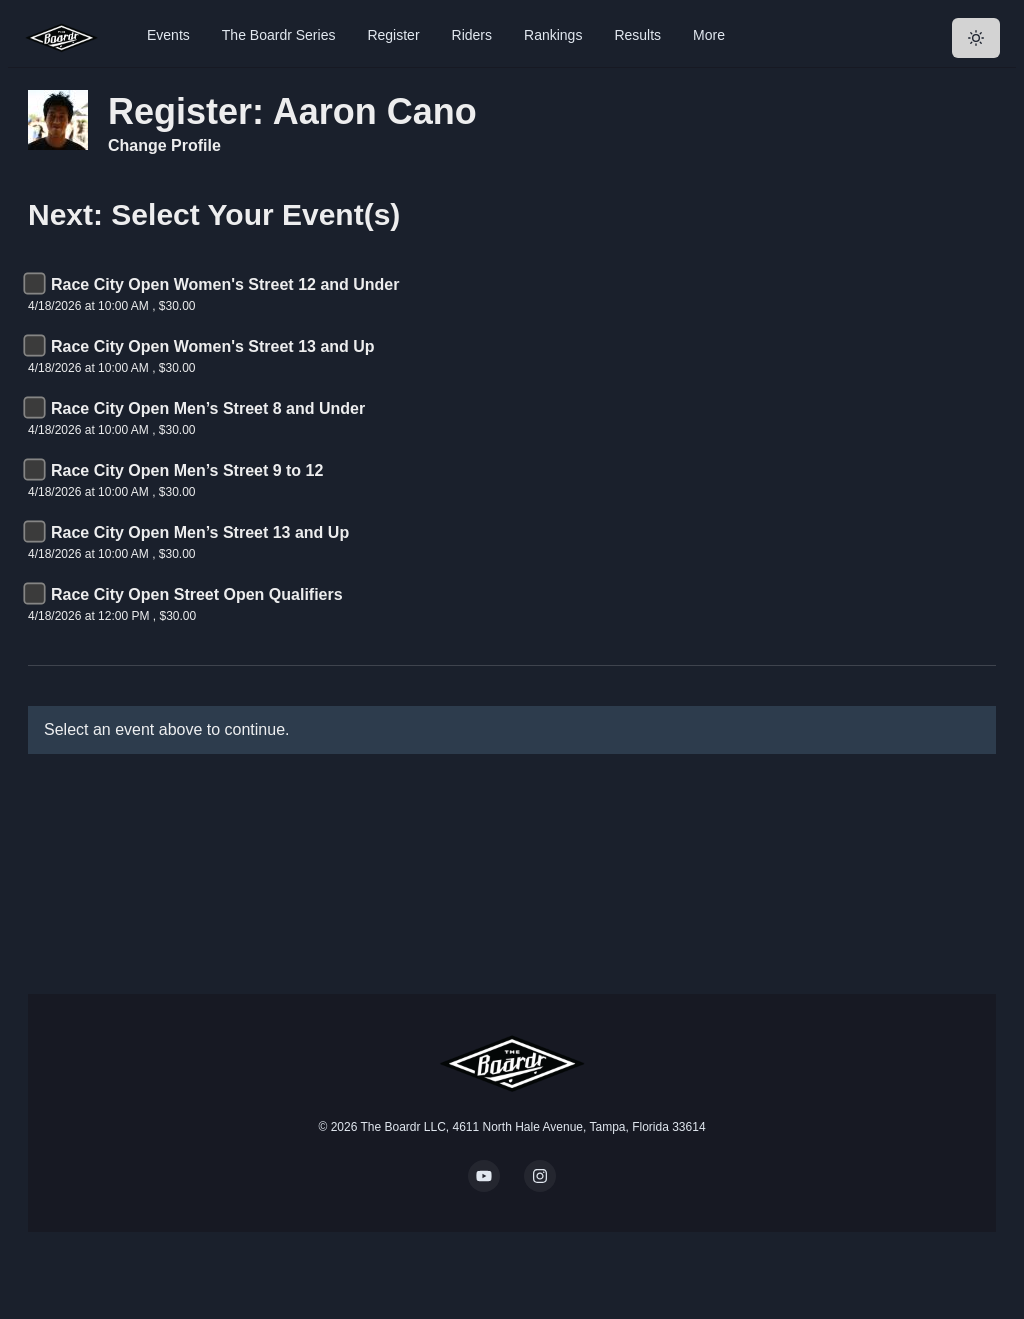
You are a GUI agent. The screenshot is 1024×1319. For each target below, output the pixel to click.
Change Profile (164, 145)
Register (393, 35)
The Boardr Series (279, 35)
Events (168, 35)
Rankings (553, 35)
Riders (472, 35)
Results (637, 35)
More (709, 35)
